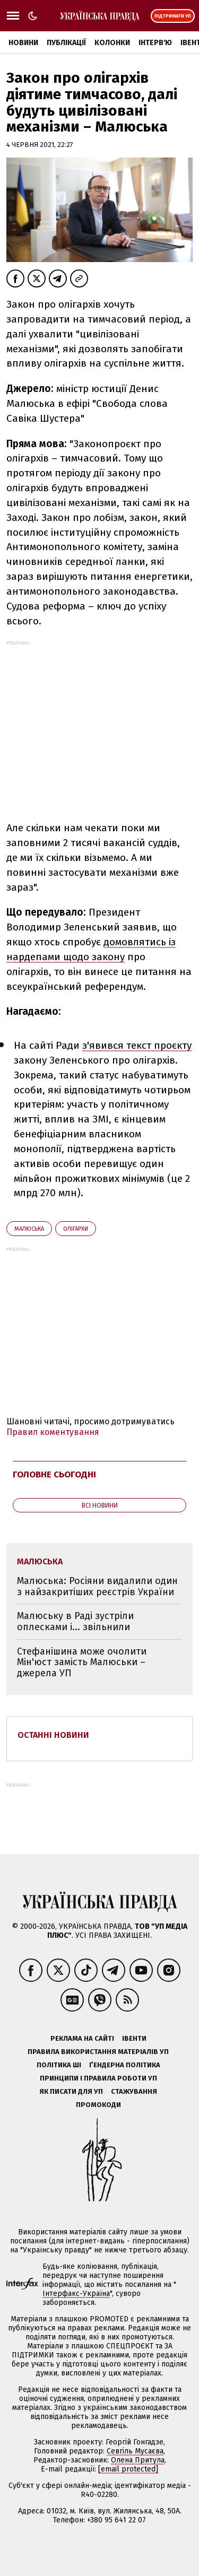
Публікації (66, 42)
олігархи (75, 1228)
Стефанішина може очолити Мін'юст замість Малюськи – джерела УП (81, 1662)
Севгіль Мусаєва (135, 2451)
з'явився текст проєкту (137, 1045)
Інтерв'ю (155, 42)
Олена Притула (138, 2460)
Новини (23, 42)
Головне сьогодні (54, 1474)
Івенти (134, 2038)
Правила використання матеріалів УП (98, 2052)
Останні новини (53, 1735)
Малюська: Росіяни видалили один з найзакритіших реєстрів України (97, 1586)
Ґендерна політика (124, 2065)
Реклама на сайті (82, 2038)
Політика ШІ (59, 2065)
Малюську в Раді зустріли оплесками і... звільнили (75, 1621)
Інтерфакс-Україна (76, 2293)
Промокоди (98, 2105)
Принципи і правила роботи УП (98, 2078)
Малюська (29, 1228)
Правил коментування (52, 1432)
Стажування (134, 2091)
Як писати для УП (71, 2091)
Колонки (112, 42)
